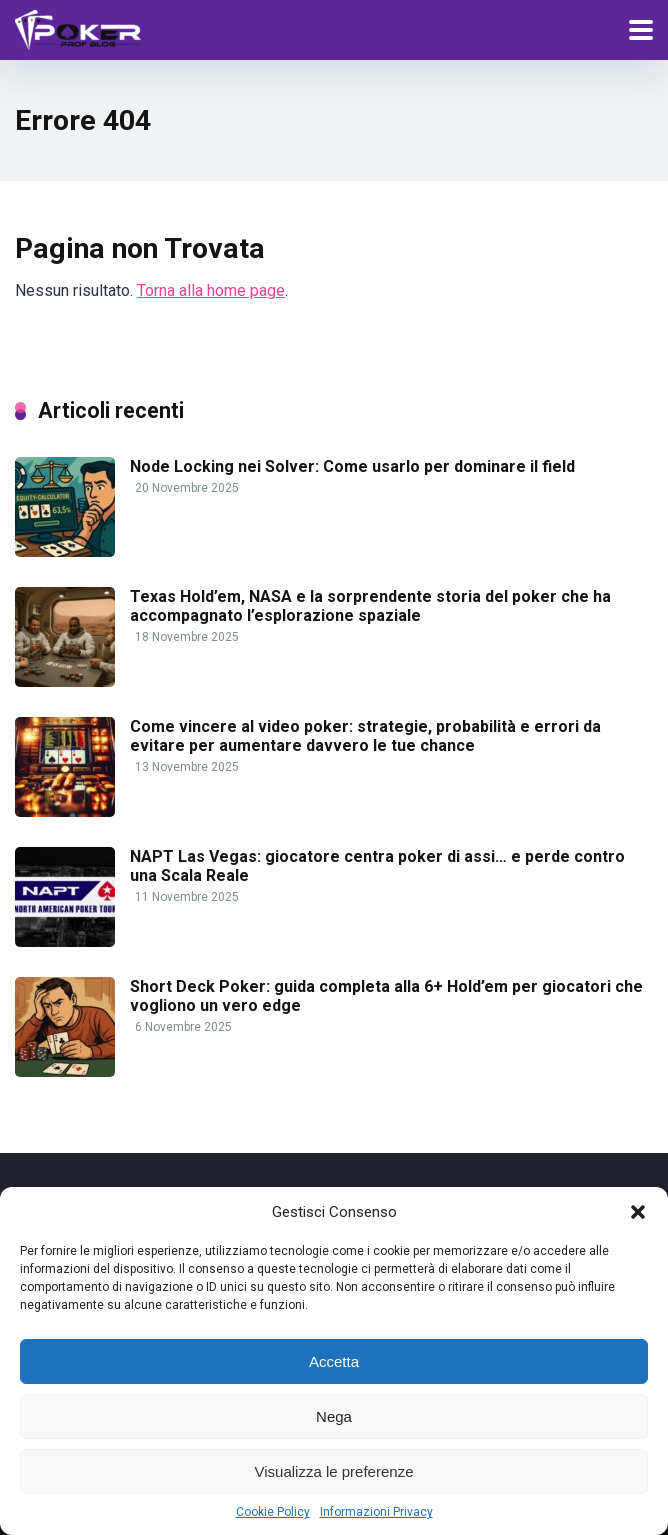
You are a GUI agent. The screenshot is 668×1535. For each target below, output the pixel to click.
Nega (334, 1416)
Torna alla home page (211, 290)
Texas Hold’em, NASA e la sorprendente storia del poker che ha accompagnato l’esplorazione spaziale (370, 606)
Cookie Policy (273, 1512)
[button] (638, 1212)
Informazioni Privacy (376, 1512)
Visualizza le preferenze (334, 1471)
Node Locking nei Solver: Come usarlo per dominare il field (352, 466)
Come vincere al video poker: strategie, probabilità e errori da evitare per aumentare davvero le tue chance (365, 736)
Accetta (334, 1361)
